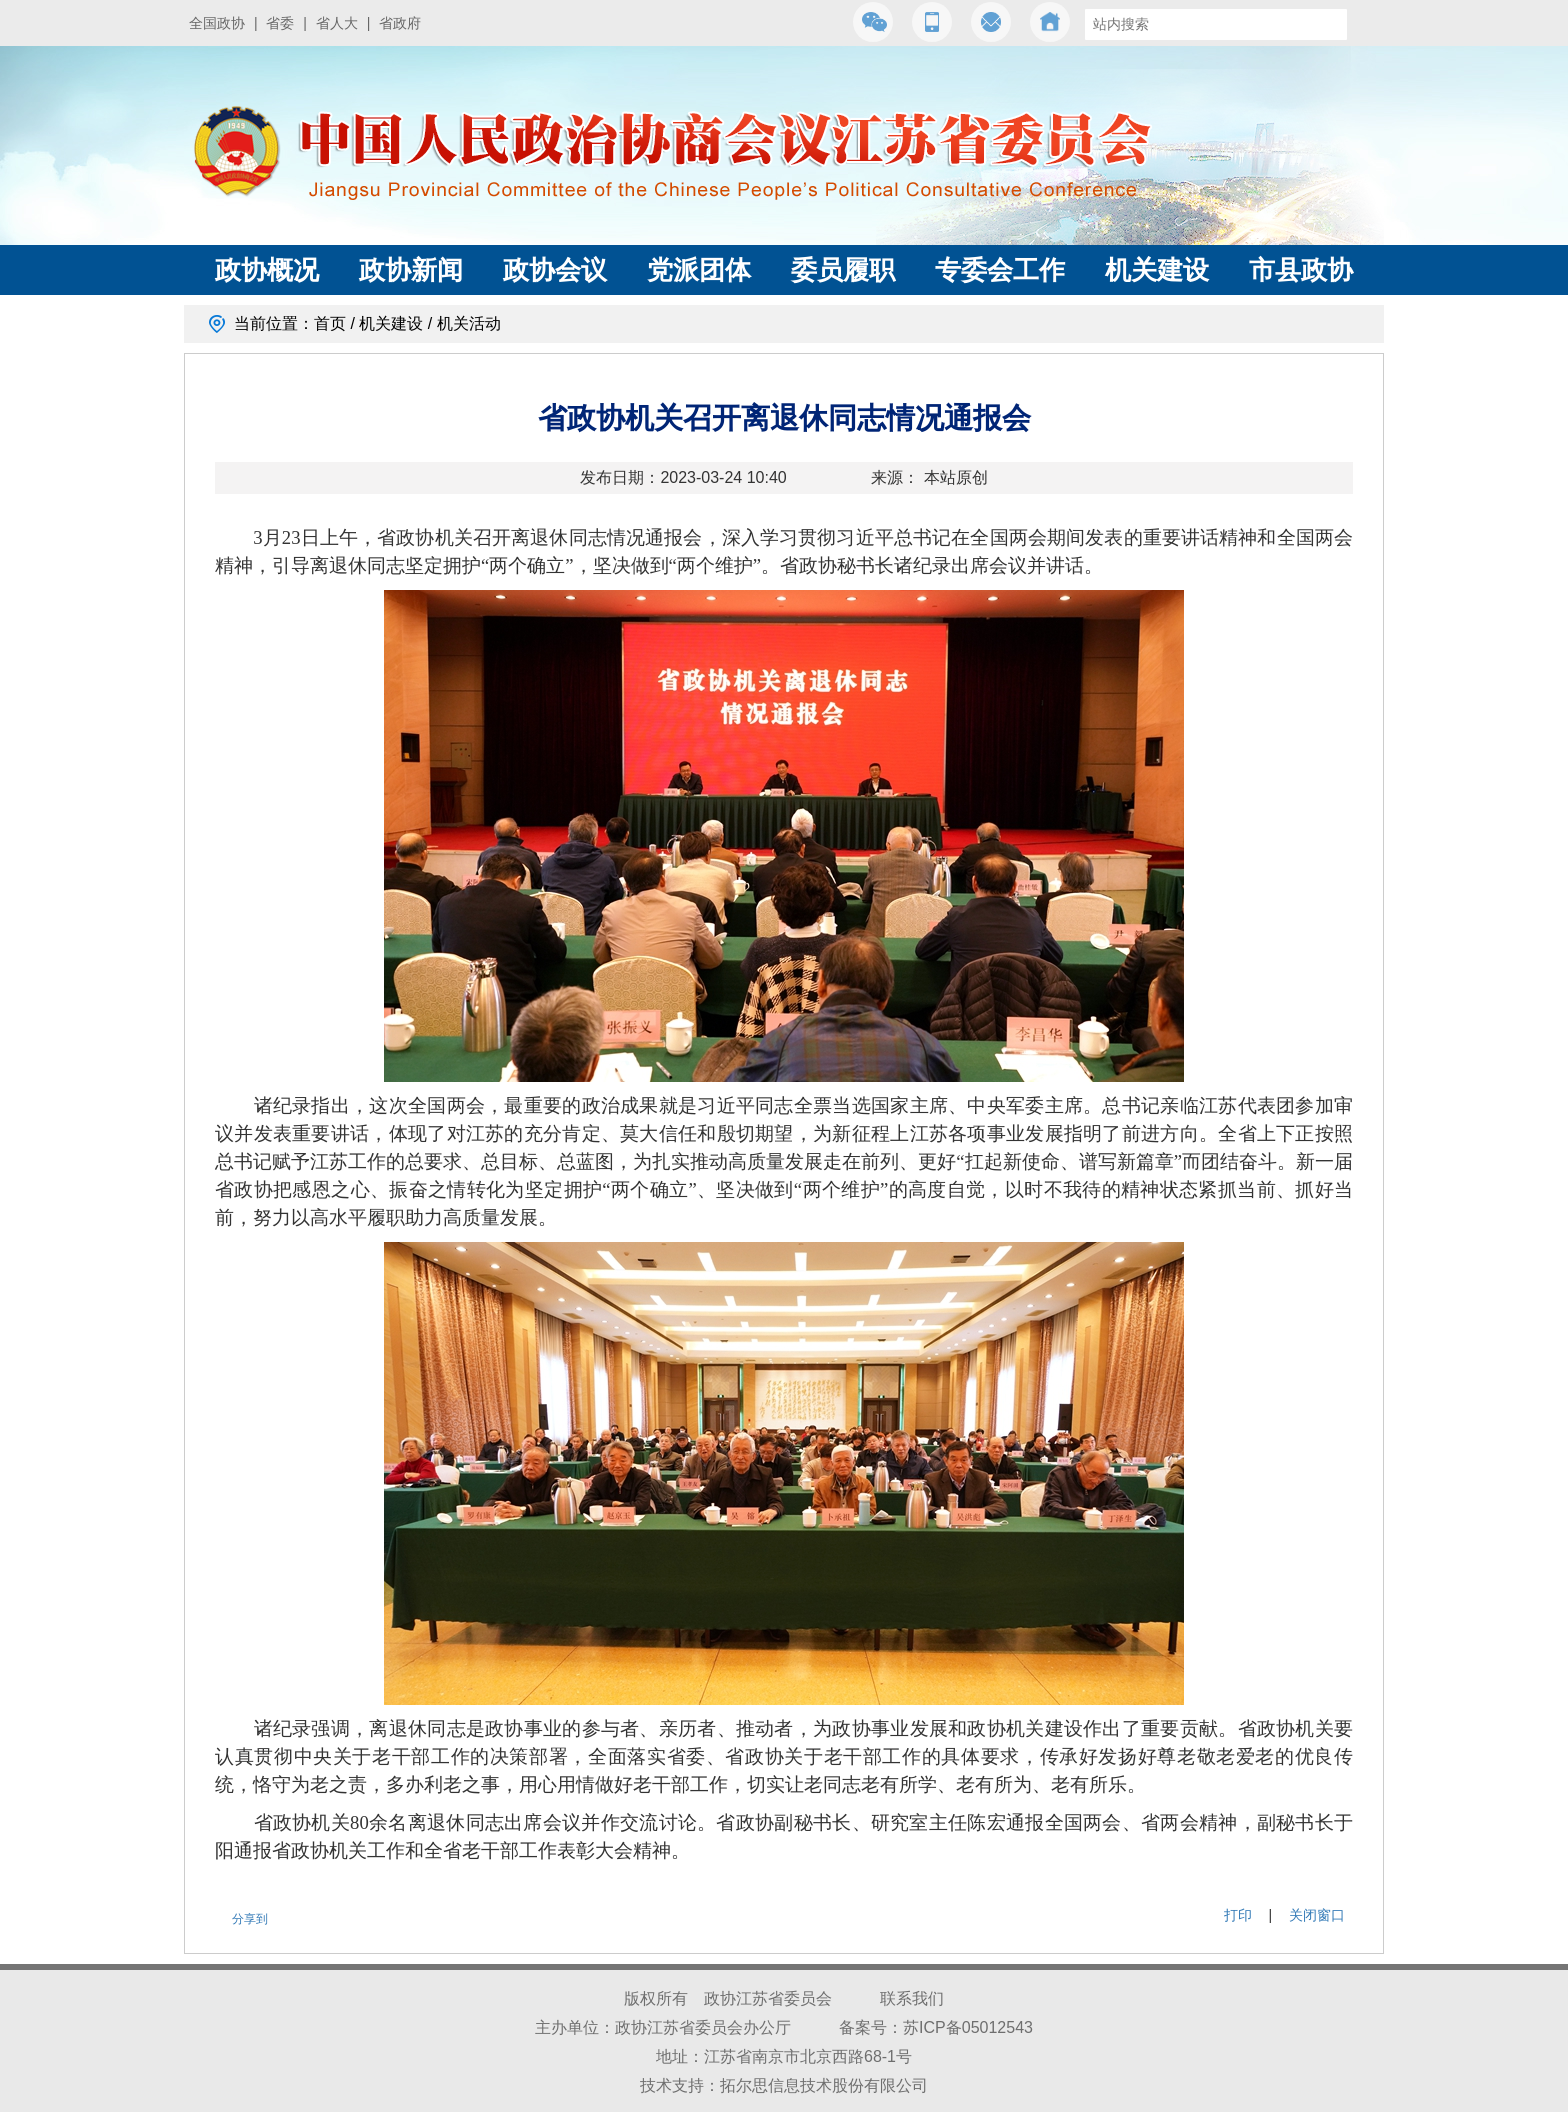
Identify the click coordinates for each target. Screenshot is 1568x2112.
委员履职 (843, 270)
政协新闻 (411, 270)
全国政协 (217, 23)
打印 (1238, 1915)
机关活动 (469, 323)
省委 (280, 23)
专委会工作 (1000, 270)
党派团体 (699, 270)
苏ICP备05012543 (968, 2027)
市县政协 (1301, 270)
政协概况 (267, 270)
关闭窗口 (1317, 1915)
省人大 (337, 23)
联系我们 (912, 1998)
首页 (330, 323)
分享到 (250, 1919)
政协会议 (555, 270)
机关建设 (1157, 270)
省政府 (400, 23)
